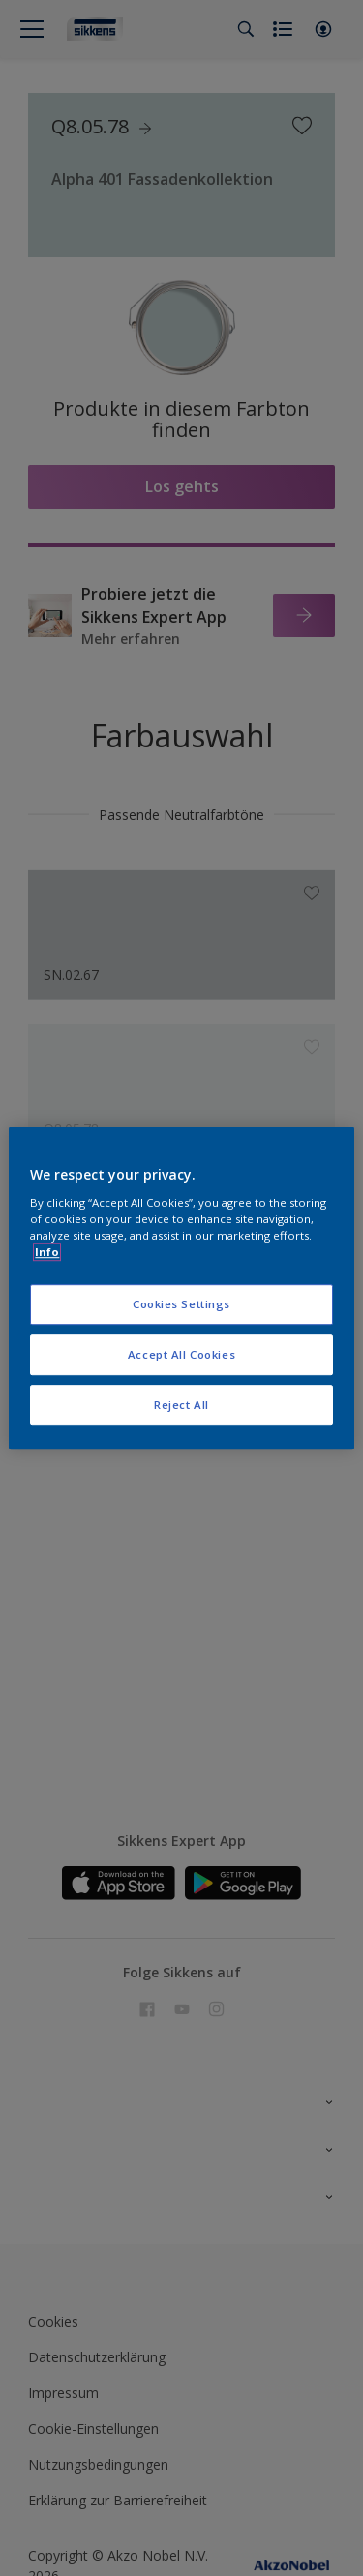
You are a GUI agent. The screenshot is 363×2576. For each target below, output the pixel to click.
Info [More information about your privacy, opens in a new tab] (47, 1251)
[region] (181, 1288)
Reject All (181, 1404)
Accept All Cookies (181, 1354)
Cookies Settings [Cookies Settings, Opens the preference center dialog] (181, 1304)
